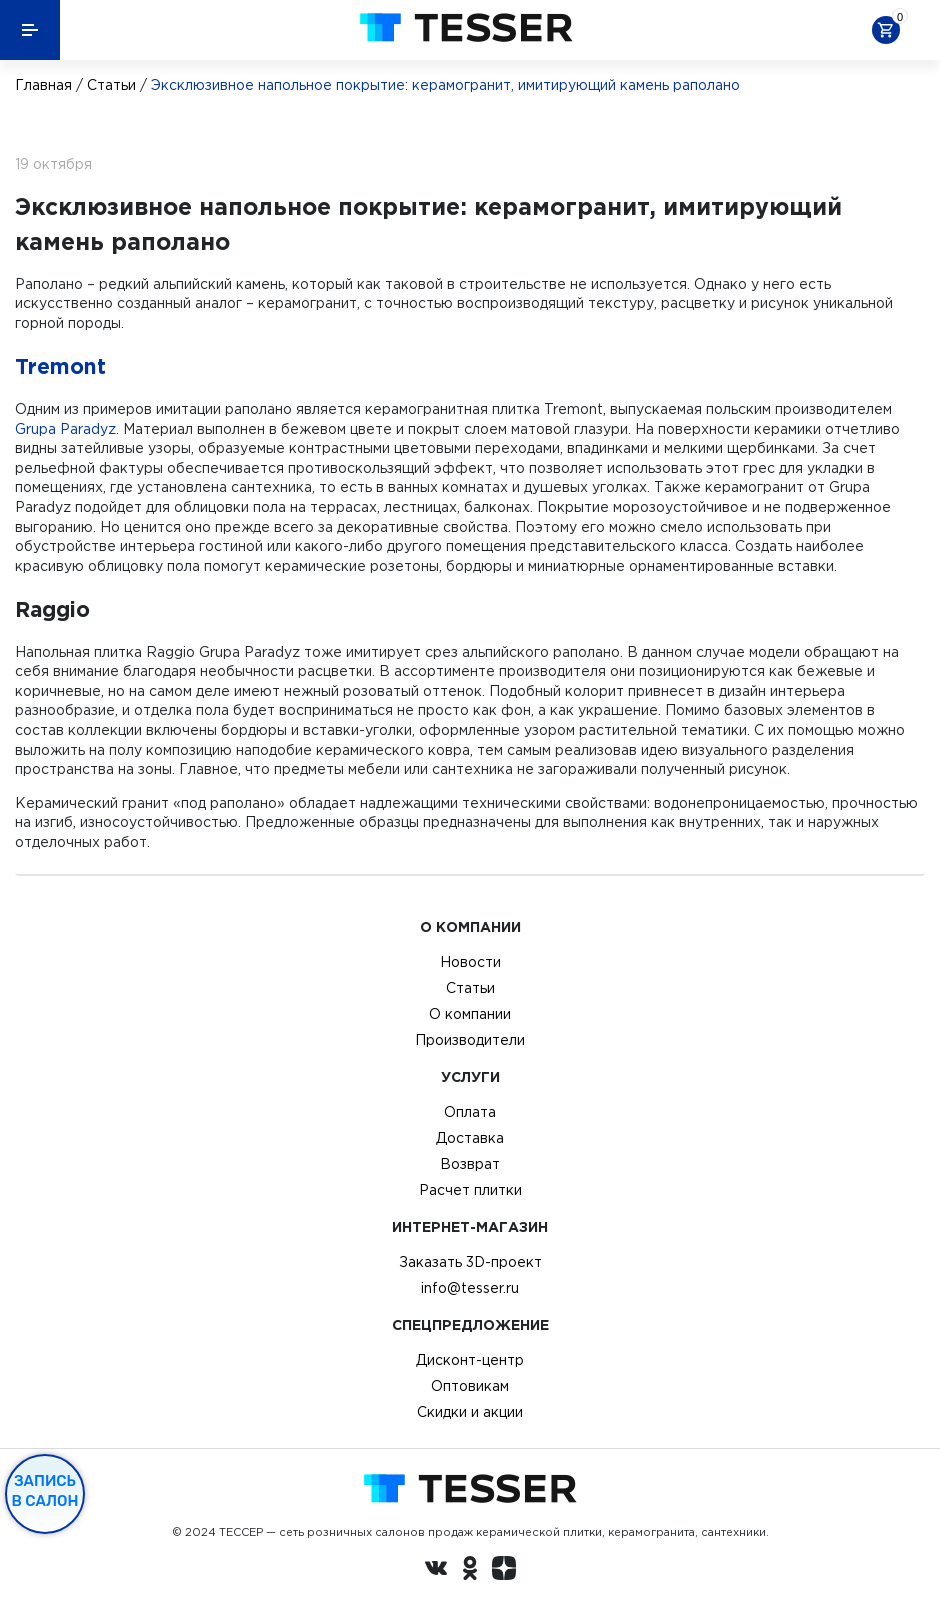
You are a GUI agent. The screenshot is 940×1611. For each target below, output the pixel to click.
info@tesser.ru (470, 1288)
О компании (470, 1014)
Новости (470, 962)
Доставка (470, 1138)
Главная (43, 85)
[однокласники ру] (470, 1571)
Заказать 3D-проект (470, 1262)
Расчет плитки (470, 1190)
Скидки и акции (470, 1412)
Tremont (60, 366)
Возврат (470, 1164)
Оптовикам (470, 1386)
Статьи (111, 85)
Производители (470, 1040)
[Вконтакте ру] (436, 1571)
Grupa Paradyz (65, 429)
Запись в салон (45, 1491)
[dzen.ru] (504, 1571)
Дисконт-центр (470, 1360)
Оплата (470, 1112)
